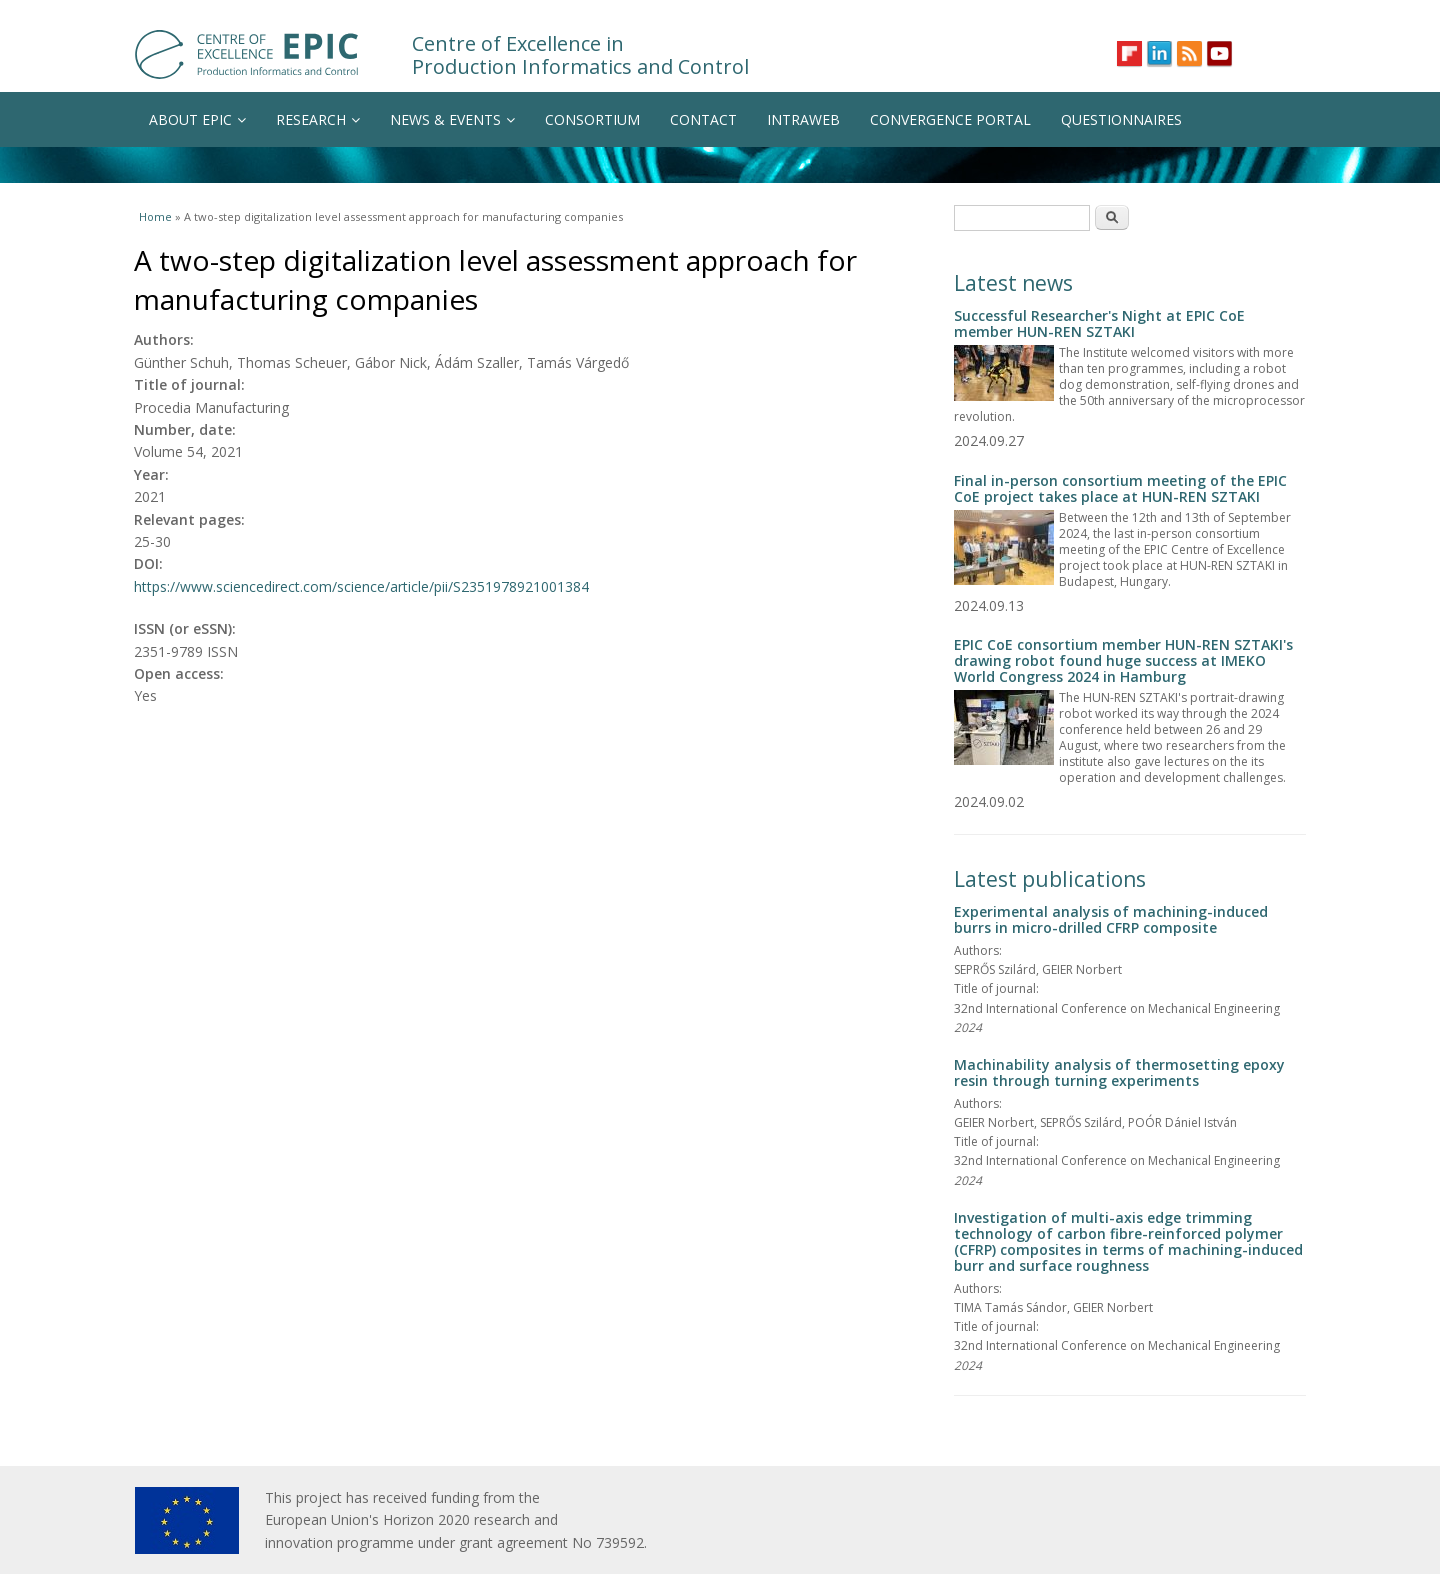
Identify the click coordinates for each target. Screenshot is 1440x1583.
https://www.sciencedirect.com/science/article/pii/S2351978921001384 (361, 586)
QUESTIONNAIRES (1121, 119)
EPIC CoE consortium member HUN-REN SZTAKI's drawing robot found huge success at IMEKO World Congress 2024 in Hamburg (1123, 660)
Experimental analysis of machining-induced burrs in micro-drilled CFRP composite (1111, 919)
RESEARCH (318, 119)
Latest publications (1050, 879)
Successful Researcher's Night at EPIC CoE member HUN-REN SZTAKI (1099, 323)
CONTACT (703, 119)
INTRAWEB (803, 119)
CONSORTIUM (592, 119)
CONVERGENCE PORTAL (950, 119)
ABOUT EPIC (197, 119)
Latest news (1013, 283)
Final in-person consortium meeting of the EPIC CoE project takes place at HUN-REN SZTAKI (1120, 488)
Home (155, 216)
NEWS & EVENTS (452, 119)
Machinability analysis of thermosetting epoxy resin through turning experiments (1119, 1072)
